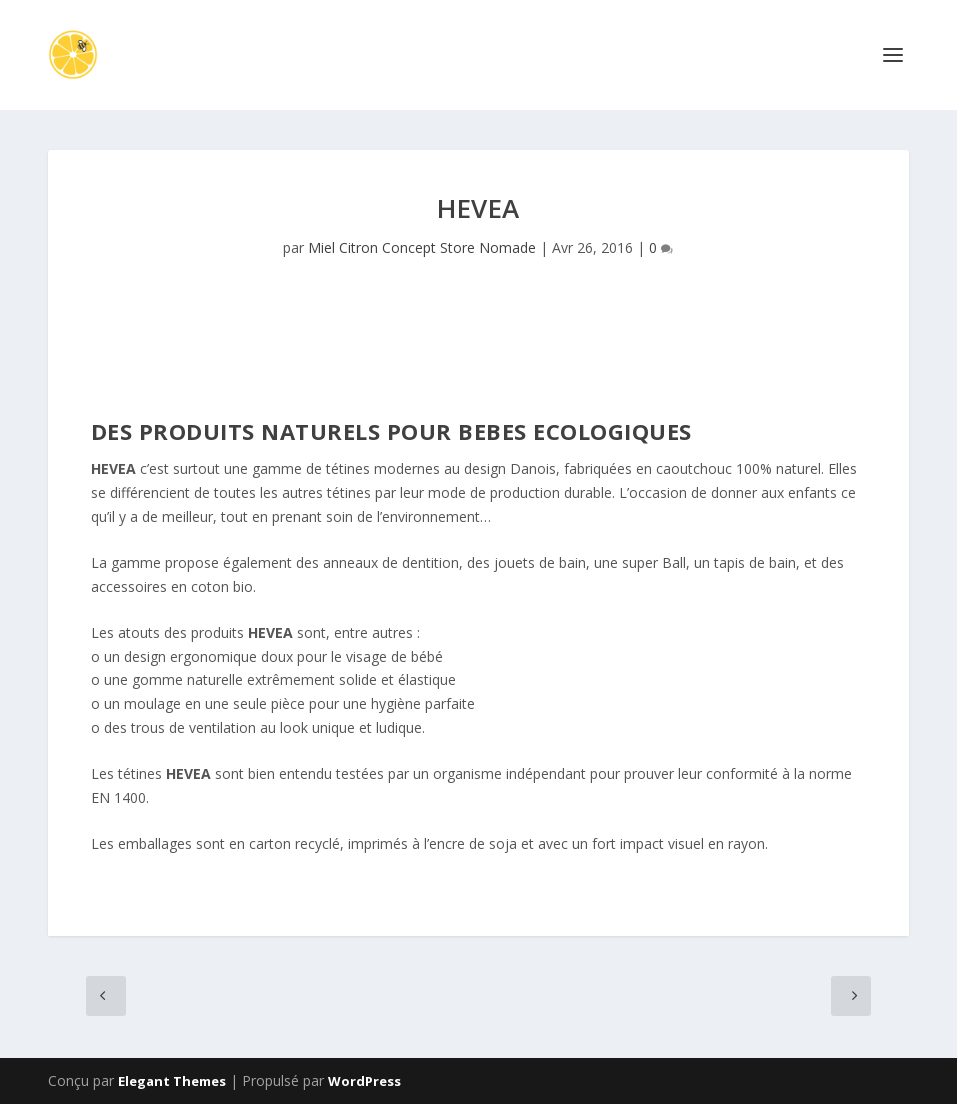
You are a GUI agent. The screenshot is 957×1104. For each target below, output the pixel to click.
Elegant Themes (172, 1081)
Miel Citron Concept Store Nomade (422, 247)
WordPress (364, 1081)
